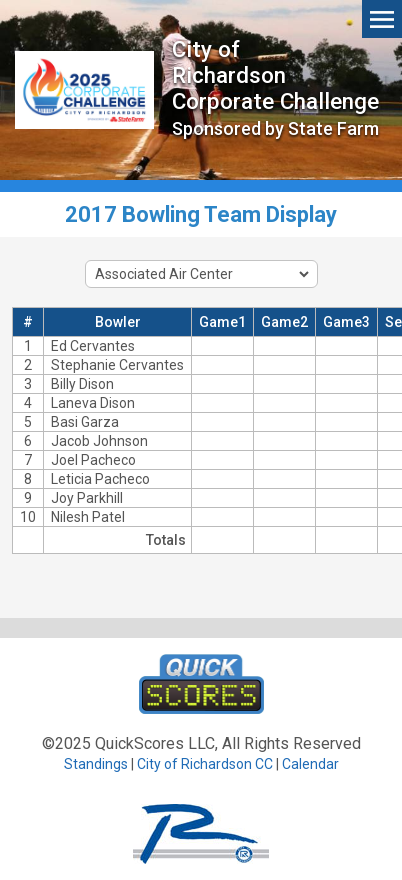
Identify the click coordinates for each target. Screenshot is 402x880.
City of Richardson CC (205, 764)
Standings (96, 764)
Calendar (310, 764)
